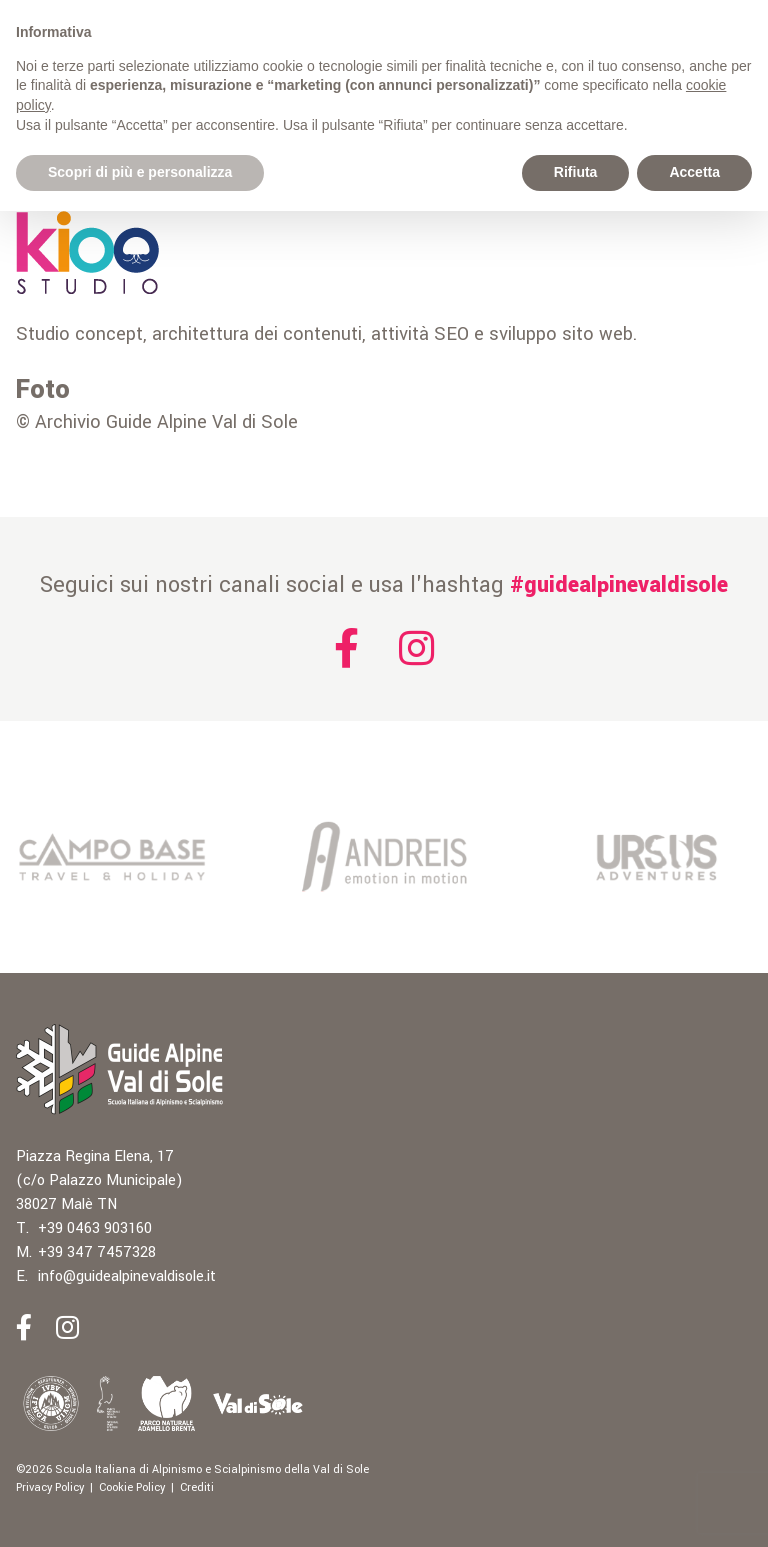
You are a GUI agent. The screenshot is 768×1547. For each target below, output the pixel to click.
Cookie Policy (132, 1487)
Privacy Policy (50, 1487)
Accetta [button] (694, 172)
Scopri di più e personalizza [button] (140, 172)
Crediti (197, 1487)
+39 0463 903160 (95, 1228)
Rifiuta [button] (576, 172)
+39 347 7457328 (97, 1252)
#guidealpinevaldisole (619, 585)
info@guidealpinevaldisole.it (127, 1276)
